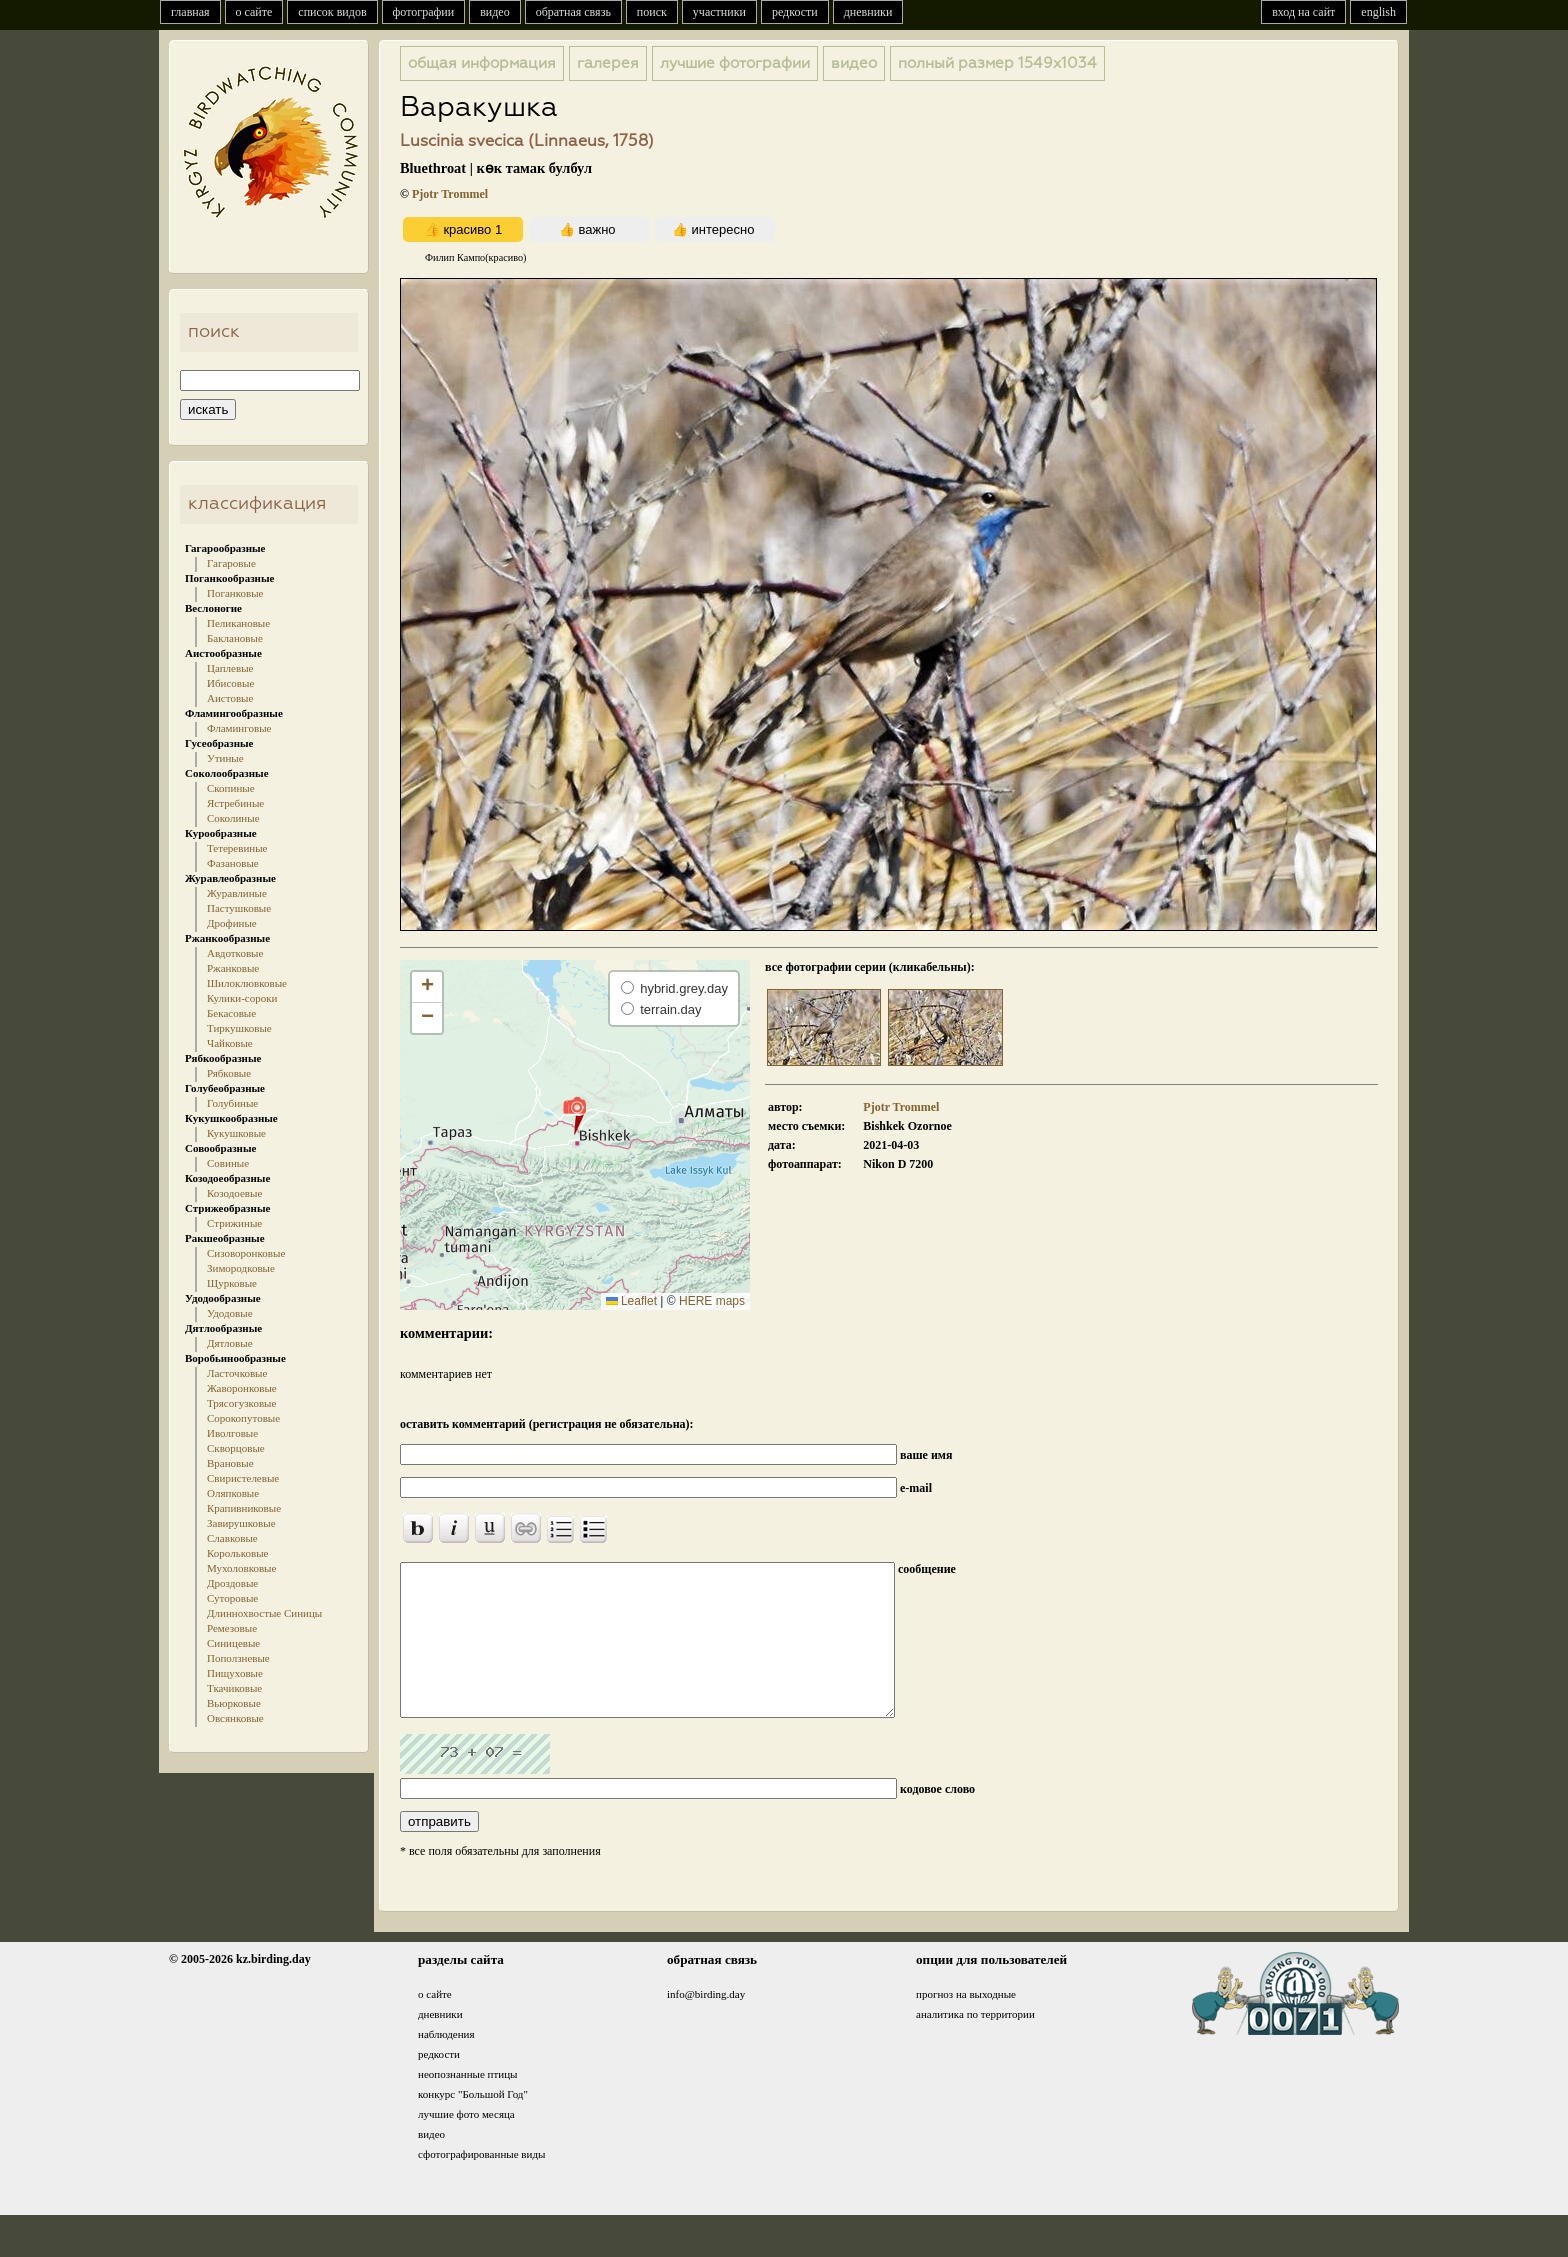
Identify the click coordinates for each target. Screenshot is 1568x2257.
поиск (652, 12)
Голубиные (232, 1103)
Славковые (232, 1538)
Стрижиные (234, 1223)
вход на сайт (1303, 12)
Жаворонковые (242, 1388)
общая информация (482, 63)
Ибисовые (230, 683)
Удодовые (230, 1313)
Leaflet (631, 1301)
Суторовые (232, 1598)
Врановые (230, 1463)
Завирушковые (241, 1523)
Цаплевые (230, 668)
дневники (868, 12)
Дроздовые (232, 1583)
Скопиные (231, 788)
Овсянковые (235, 1718)
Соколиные (233, 818)
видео (495, 12)
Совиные (228, 1163)
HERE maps (712, 1301)
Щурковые (232, 1283)
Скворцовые (236, 1448)
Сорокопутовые (243, 1418)
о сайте (254, 12)
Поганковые (235, 593)
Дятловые (230, 1343)
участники (719, 12)
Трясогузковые (241, 1403)
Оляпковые (233, 1493)
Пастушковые (239, 908)
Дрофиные (232, 923)
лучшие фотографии (735, 63)
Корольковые (237, 1553)
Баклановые (235, 638)
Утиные (225, 758)
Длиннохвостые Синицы (264, 1613)
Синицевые (233, 1643)
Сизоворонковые (246, 1253)
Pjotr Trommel (450, 194)
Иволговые (232, 1433)
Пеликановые (238, 623)
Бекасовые (231, 1013)
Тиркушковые (239, 1028)
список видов (332, 12)
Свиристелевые (243, 1478)
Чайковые (230, 1043)
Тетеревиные (237, 848)
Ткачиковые (234, 1688)
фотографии (424, 12)
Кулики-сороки (242, 998)
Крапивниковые (244, 1508)
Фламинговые (239, 728)
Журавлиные (237, 893)
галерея (608, 63)
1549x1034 (997, 63)
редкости (795, 12)
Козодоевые (234, 1193)
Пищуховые (235, 1673)
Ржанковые (233, 968)
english (1378, 12)
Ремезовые (232, 1628)
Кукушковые (236, 1133)
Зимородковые (241, 1268)
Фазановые (233, 863)
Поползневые (238, 1658)
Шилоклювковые (247, 983)
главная (190, 12)
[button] (574, 1115)
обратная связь (573, 12)
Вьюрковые (234, 1703)
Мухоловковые (241, 1568)
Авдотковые (235, 953)
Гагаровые (231, 563)
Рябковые (229, 1073)
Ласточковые (237, 1373)
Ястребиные (235, 803)
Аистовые (230, 698)
